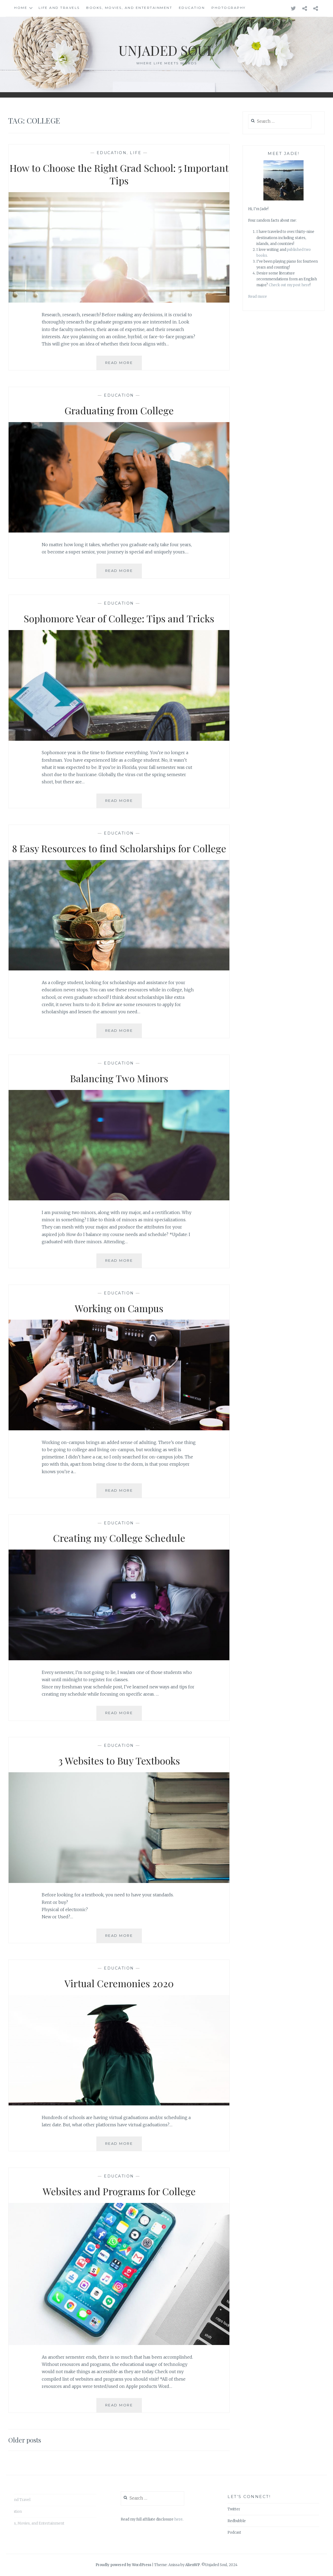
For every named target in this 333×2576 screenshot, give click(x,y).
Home (20, 8)
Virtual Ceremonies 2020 (119, 1983)
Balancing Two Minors (119, 1078)
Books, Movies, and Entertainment (129, 8)
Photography (228, 8)
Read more (257, 296)
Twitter (234, 2509)
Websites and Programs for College (119, 2191)
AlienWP (192, 2565)
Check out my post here (289, 285)
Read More (123, 364)
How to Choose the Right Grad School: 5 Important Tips (119, 174)
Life (135, 152)
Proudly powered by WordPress (123, 2565)
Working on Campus (119, 1308)
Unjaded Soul (166, 50)
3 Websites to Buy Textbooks (119, 1760)
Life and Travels (59, 8)
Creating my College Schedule (119, 1537)
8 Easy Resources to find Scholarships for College (119, 848)
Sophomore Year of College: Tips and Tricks (119, 618)
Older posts (24, 2440)
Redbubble (237, 2521)
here (178, 2519)
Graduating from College (119, 410)
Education (192, 8)
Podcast (234, 2532)
